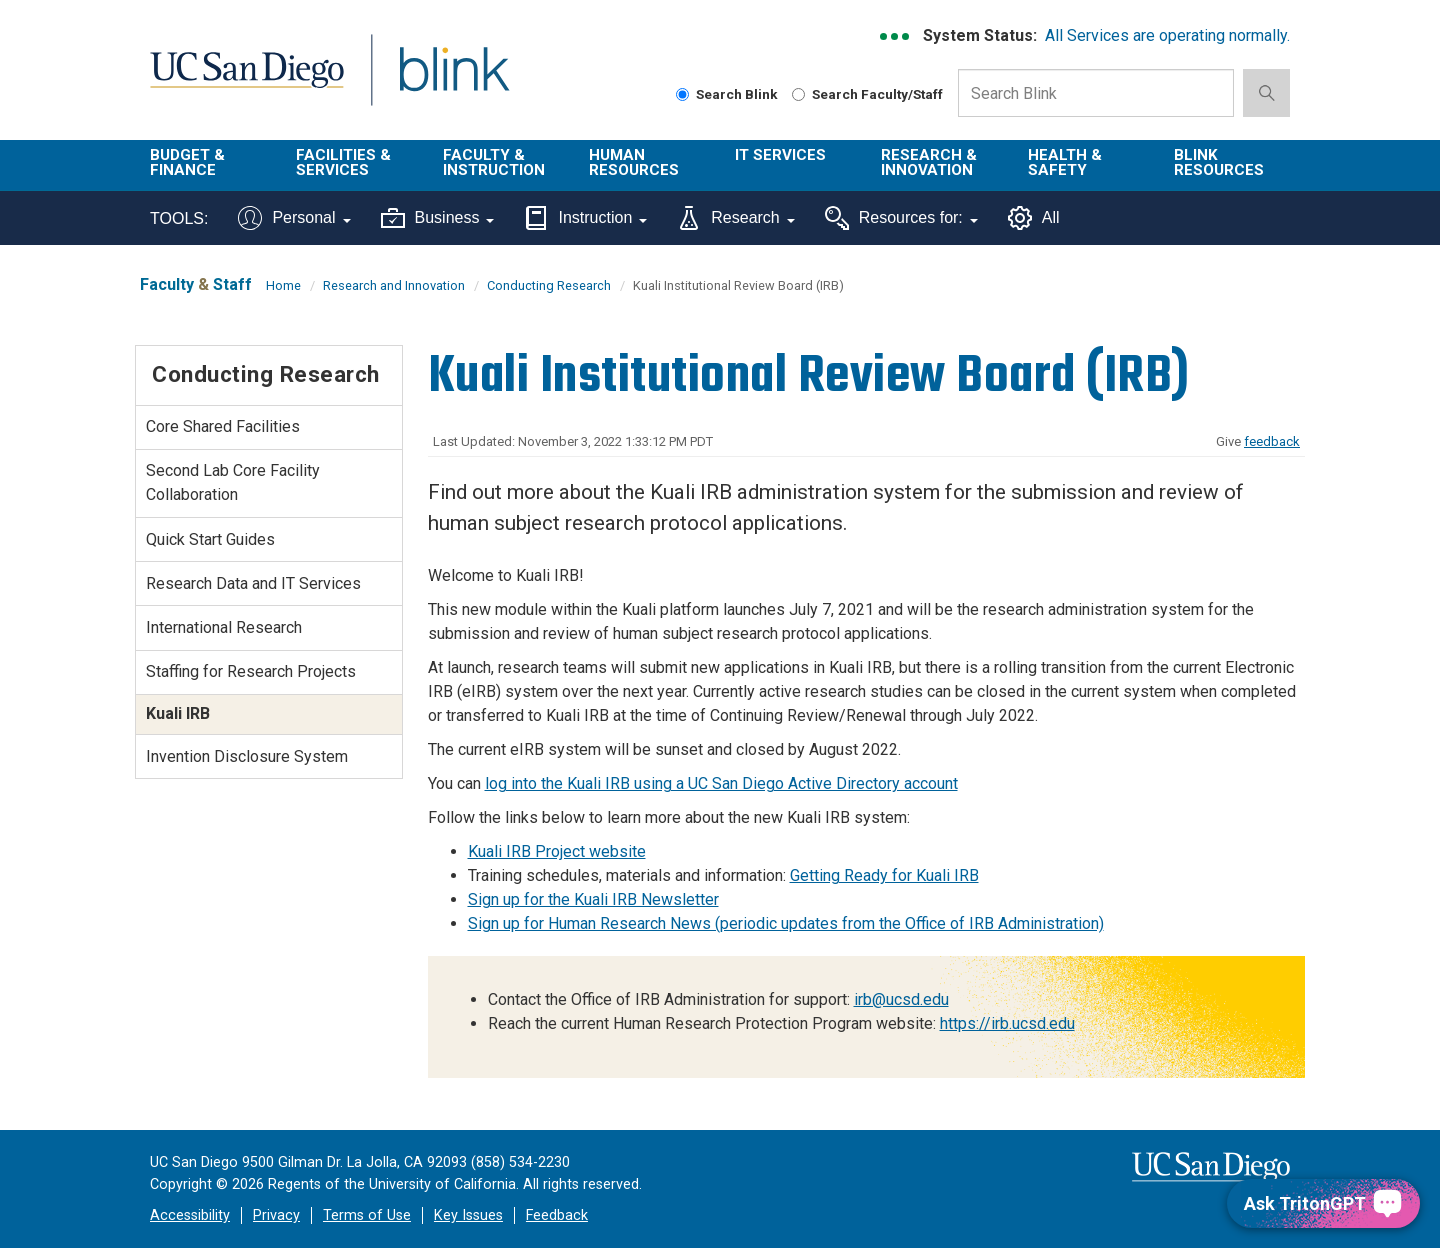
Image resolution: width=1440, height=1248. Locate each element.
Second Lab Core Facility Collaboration (233, 482)
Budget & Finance (187, 162)
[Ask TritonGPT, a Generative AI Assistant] (1323, 1203)
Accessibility (190, 1215)
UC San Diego (246, 81)
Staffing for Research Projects (251, 671)
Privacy (276, 1215)
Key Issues (468, 1215)
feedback (1272, 441)
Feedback (557, 1215)
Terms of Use (367, 1215)
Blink (453, 81)
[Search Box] (1096, 93)
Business (438, 218)
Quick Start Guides (210, 539)
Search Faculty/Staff (867, 94)
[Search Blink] (682, 94)
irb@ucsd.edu (901, 999)
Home (283, 285)
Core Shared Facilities (223, 426)
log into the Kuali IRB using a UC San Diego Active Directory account (721, 783)
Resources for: (901, 218)
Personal (294, 218)
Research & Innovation (929, 162)
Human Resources (634, 162)
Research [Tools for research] (735, 218)
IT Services (780, 155)
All (1034, 218)
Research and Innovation (394, 285)
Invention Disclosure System (247, 756)
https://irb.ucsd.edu (1007, 1023)
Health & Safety (1065, 162)
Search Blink (727, 94)
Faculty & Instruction (494, 162)
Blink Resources (1219, 162)
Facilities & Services (343, 162)
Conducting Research (549, 285)
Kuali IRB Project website (557, 851)
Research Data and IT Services (253, 583)
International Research (224, 627)
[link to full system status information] (895, 36)
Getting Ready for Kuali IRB (884, 875)
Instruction (585, 218)
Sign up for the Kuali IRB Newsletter (593, 899)
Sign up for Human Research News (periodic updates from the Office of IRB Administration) (786, 923)
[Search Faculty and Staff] (798, 94)
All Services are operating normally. (1167, 35)
